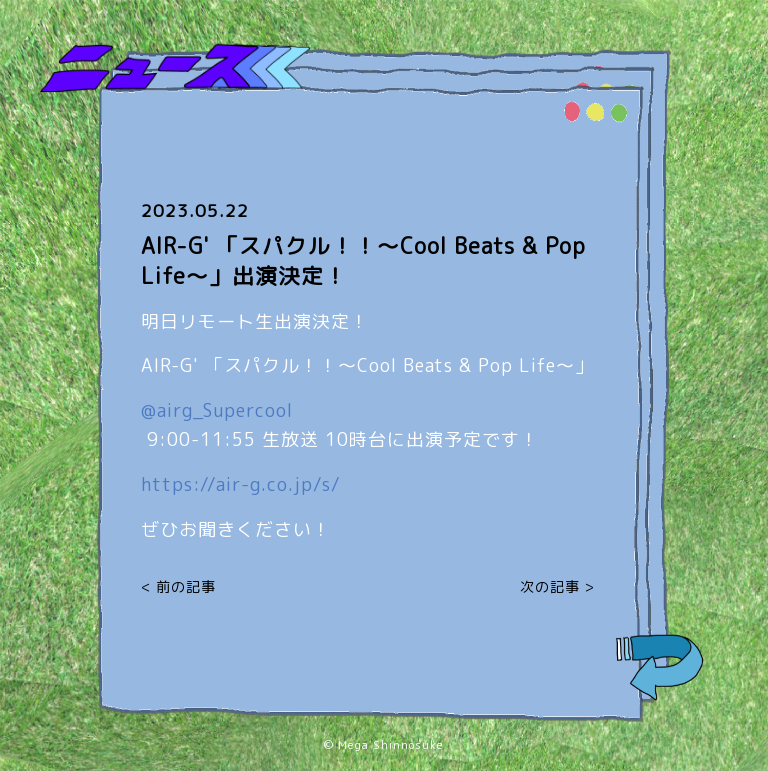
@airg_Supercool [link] (217, 410)
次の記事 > (557, 586)
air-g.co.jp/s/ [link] (241, 484)
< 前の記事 (178, 586)
